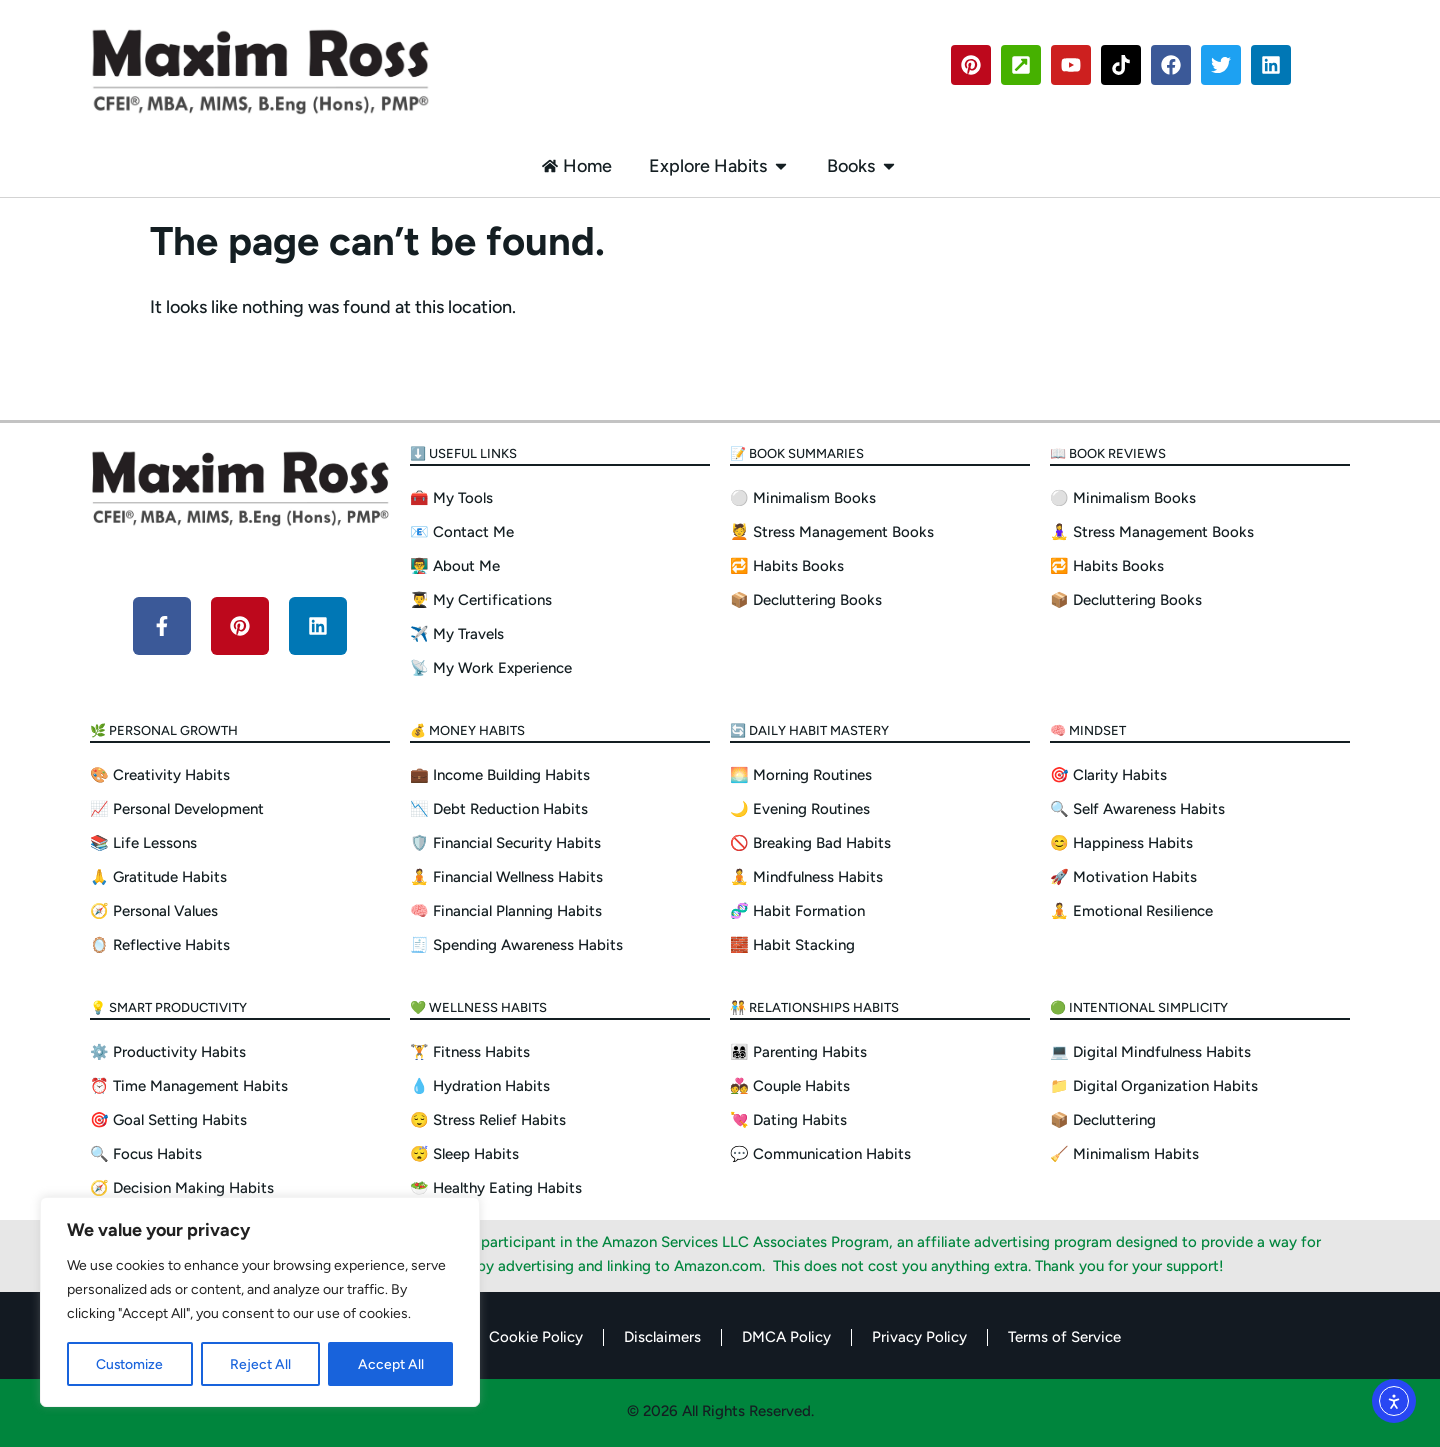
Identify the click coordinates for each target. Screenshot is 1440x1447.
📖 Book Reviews (1108, 453)
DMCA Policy (786, 1337)
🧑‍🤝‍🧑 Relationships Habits (814, 1007)
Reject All (260, 1363)
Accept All (391, 1363)
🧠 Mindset (1088, 730)
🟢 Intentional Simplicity (1139, 1007)
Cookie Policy (536, 1337)
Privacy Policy (919, 1337)
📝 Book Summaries (797, 453)
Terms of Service (1064, 1337)
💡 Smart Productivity (168, 1007)
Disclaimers (662, 1337)
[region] (260, 1302)
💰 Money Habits (467, 730)
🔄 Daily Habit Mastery (809, 730)
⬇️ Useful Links (463, 453)
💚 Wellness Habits (478, 1007)
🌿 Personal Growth (164, 730)
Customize (130, 1363)
